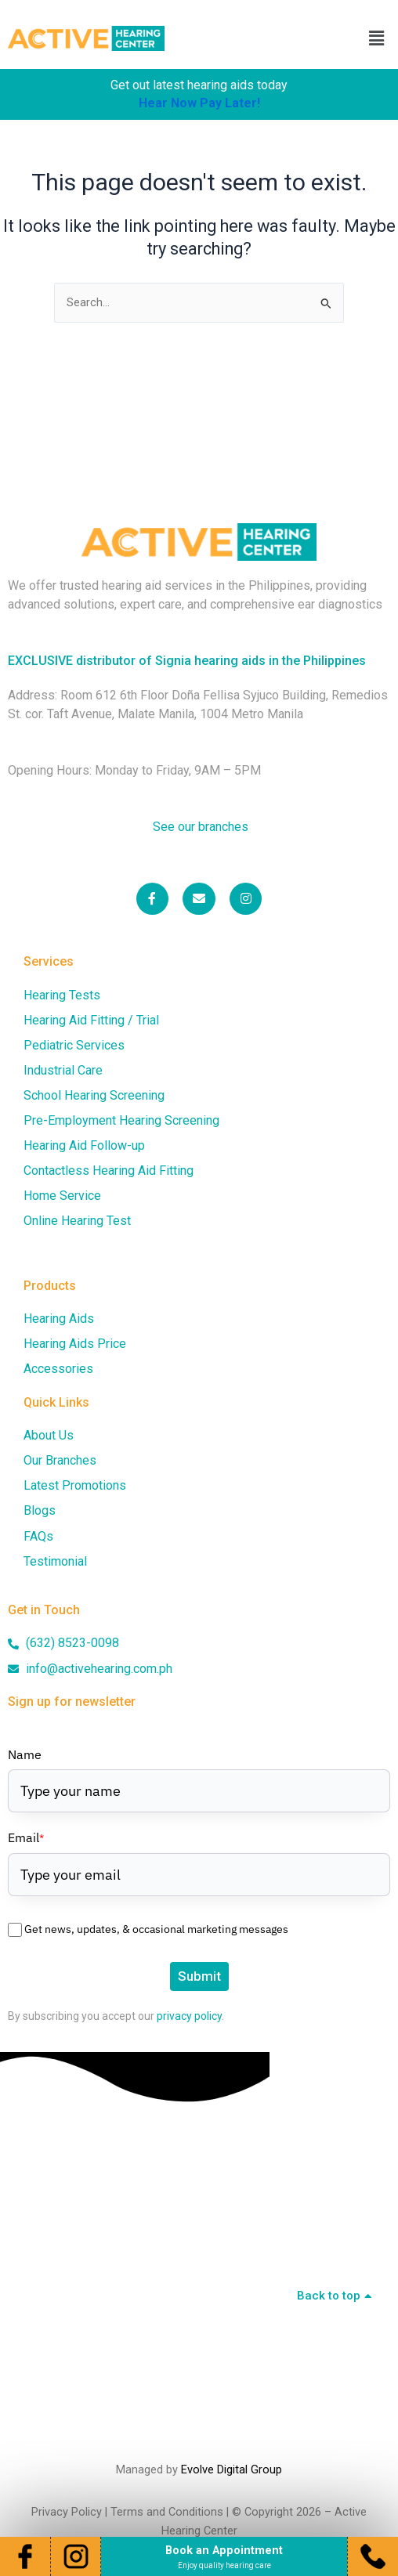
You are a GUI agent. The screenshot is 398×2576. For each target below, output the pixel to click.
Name (25, 1754)
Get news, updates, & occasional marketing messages (156, 1929)
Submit (199, 1976)
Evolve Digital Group (231, 2469)
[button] (377, 38)
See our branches (199, 826)
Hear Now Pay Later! (199, 103)
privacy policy (189, 2016)
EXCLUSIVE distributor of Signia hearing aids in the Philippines (187, 660)
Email (26, 1837)
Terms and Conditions (166, 2512)
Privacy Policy (66, 2512)
